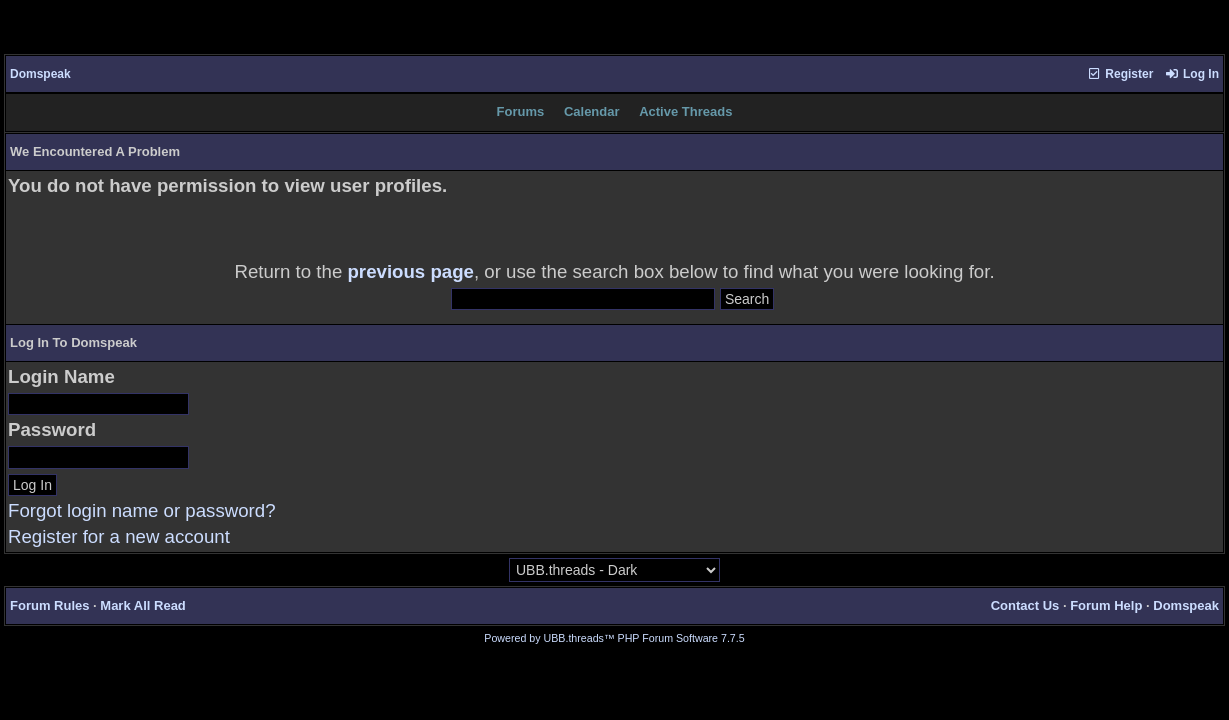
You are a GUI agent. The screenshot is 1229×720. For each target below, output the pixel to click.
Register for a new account (119, 536)
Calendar (592, 111)
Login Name (61, 376)
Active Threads (685, 111)
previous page (410, 271)
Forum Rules (49, 605)
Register (1120, 74)
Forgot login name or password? (142, 510)
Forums (521, 111)
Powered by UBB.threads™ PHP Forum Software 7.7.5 (614, 638)
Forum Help (1106, 605)
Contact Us (1025, 605)
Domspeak (40, 74)
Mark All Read (143, 605)
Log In (1192, 74)
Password (52, 429)
